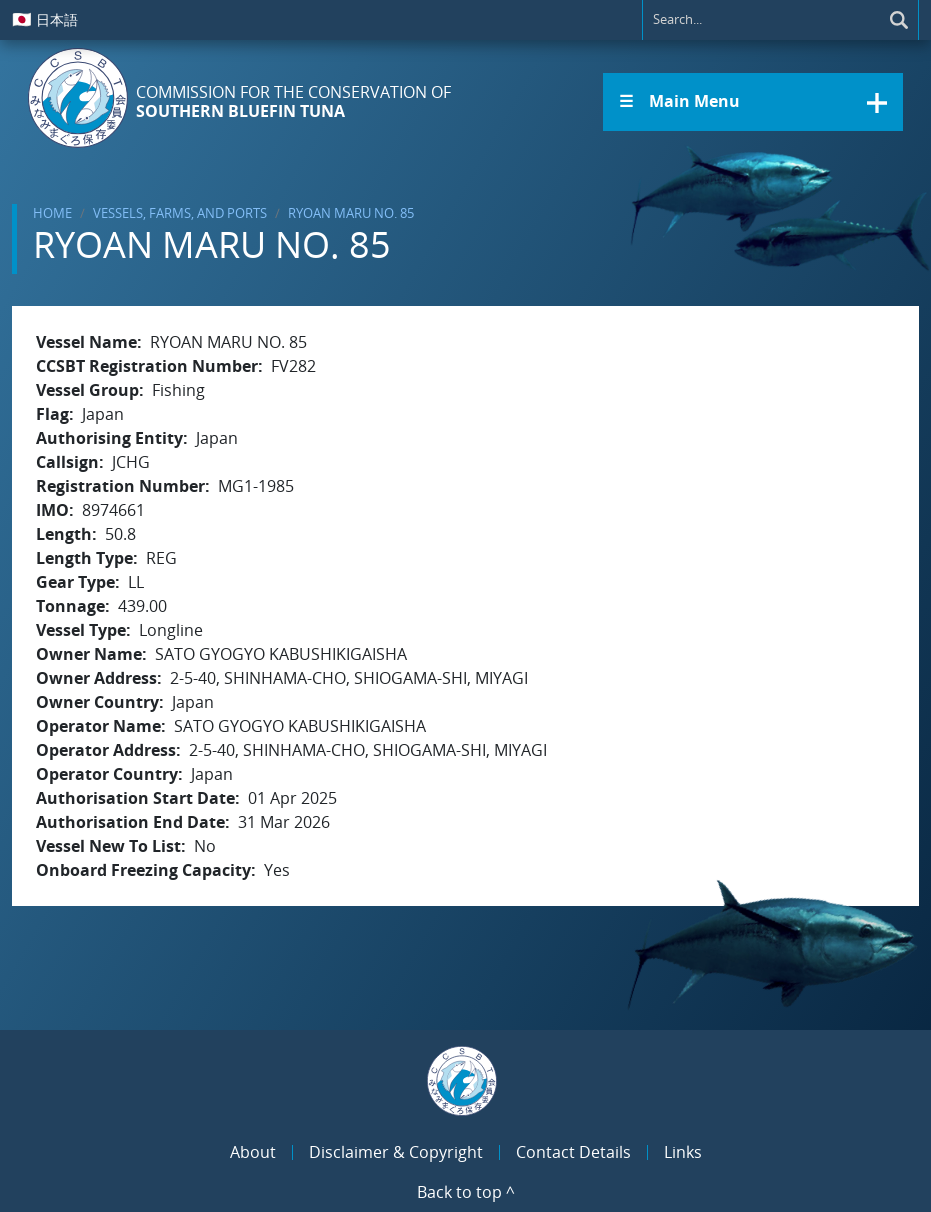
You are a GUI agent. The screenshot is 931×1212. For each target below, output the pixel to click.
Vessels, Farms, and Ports (180, 213)
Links (683, 1152)
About (253, 1152)
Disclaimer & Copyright (396, 1152)
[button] (753, 102)
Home (52, 213)
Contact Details (573, 1152)
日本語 (45, 19)
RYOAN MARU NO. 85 (351, 213)
